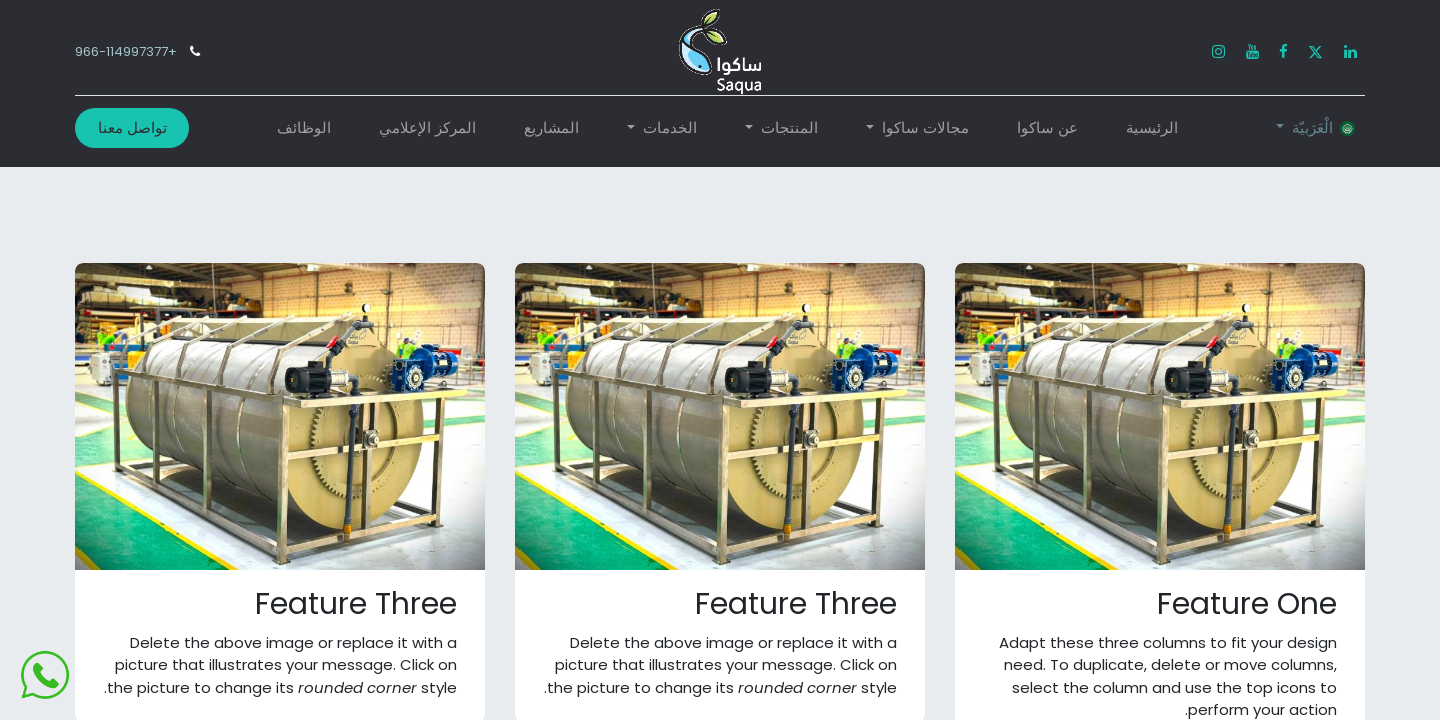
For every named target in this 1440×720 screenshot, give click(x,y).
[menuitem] (1152, 128)
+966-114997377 (126, 51)
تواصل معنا (132, 127)
